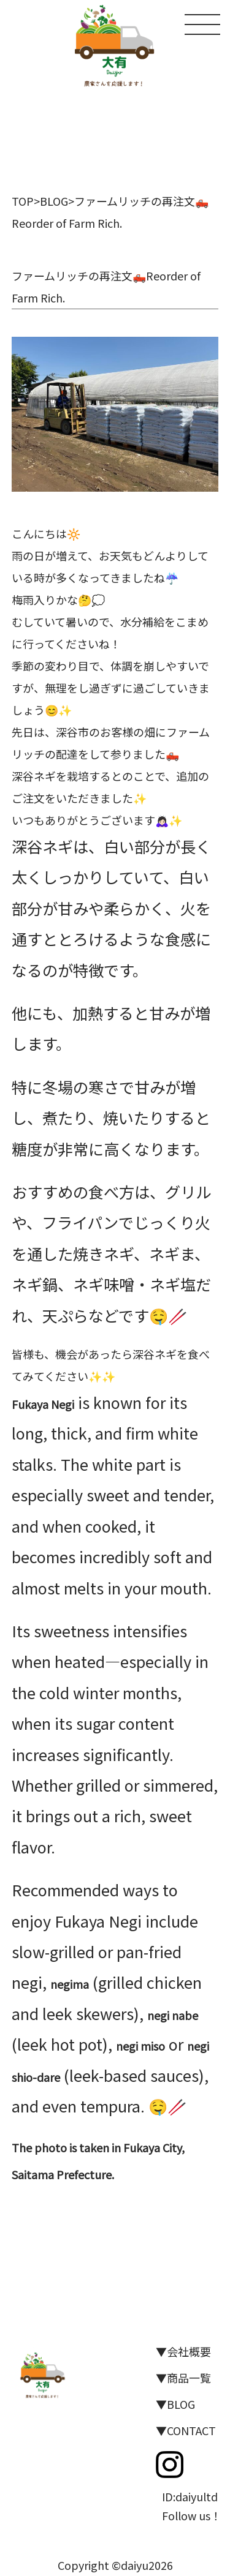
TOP (23, 201)
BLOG (54, 201)
